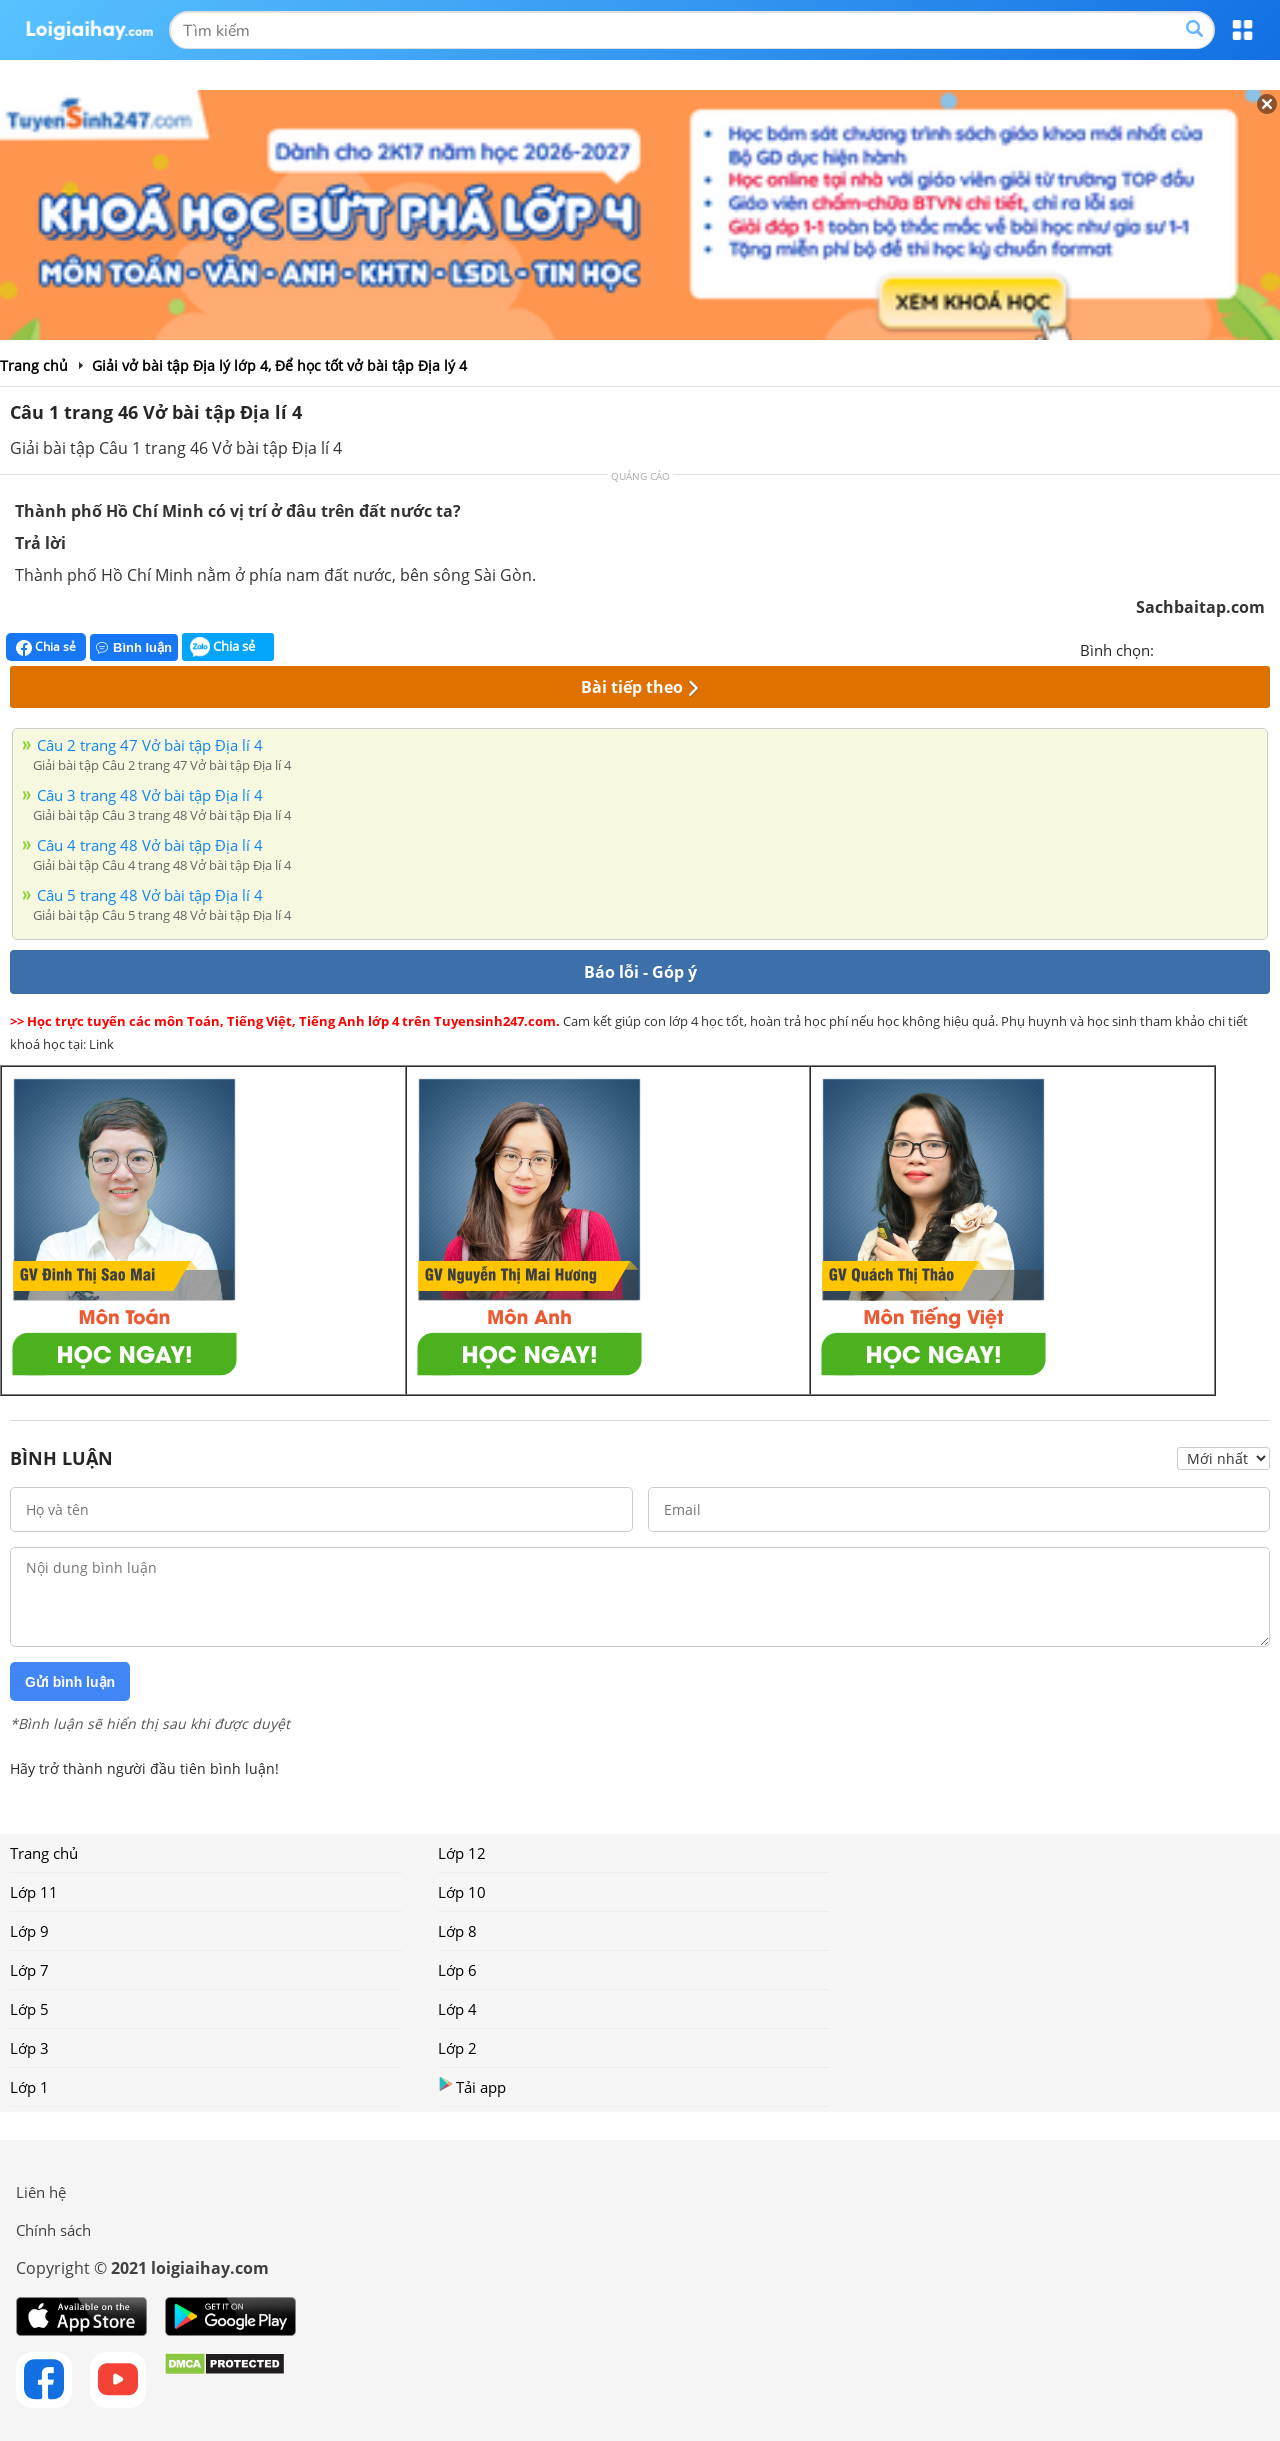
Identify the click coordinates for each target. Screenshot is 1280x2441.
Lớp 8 (457, 1931)
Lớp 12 (462, 1853)
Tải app (472, 2086)
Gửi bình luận (70, 1682)
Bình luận (134, 647)
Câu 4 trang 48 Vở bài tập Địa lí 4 (150, 845)
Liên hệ (41, 2192)
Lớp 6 (457, 1970)
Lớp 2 (457, 2048)
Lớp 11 (34, 1892)
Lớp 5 (29, 2009)
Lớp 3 (29, 2048)
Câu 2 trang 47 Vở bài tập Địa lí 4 (150, 745)
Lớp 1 (29, 2087)
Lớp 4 (457, 2009)
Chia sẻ (46, 647)
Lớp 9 (29, 1931)
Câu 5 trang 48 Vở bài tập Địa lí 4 (150, 895)
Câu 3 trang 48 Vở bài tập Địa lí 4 (150, 795)
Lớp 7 (29, 1970)
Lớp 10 (462, 1892)
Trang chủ (44, 1853)
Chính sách (53, 2230)
